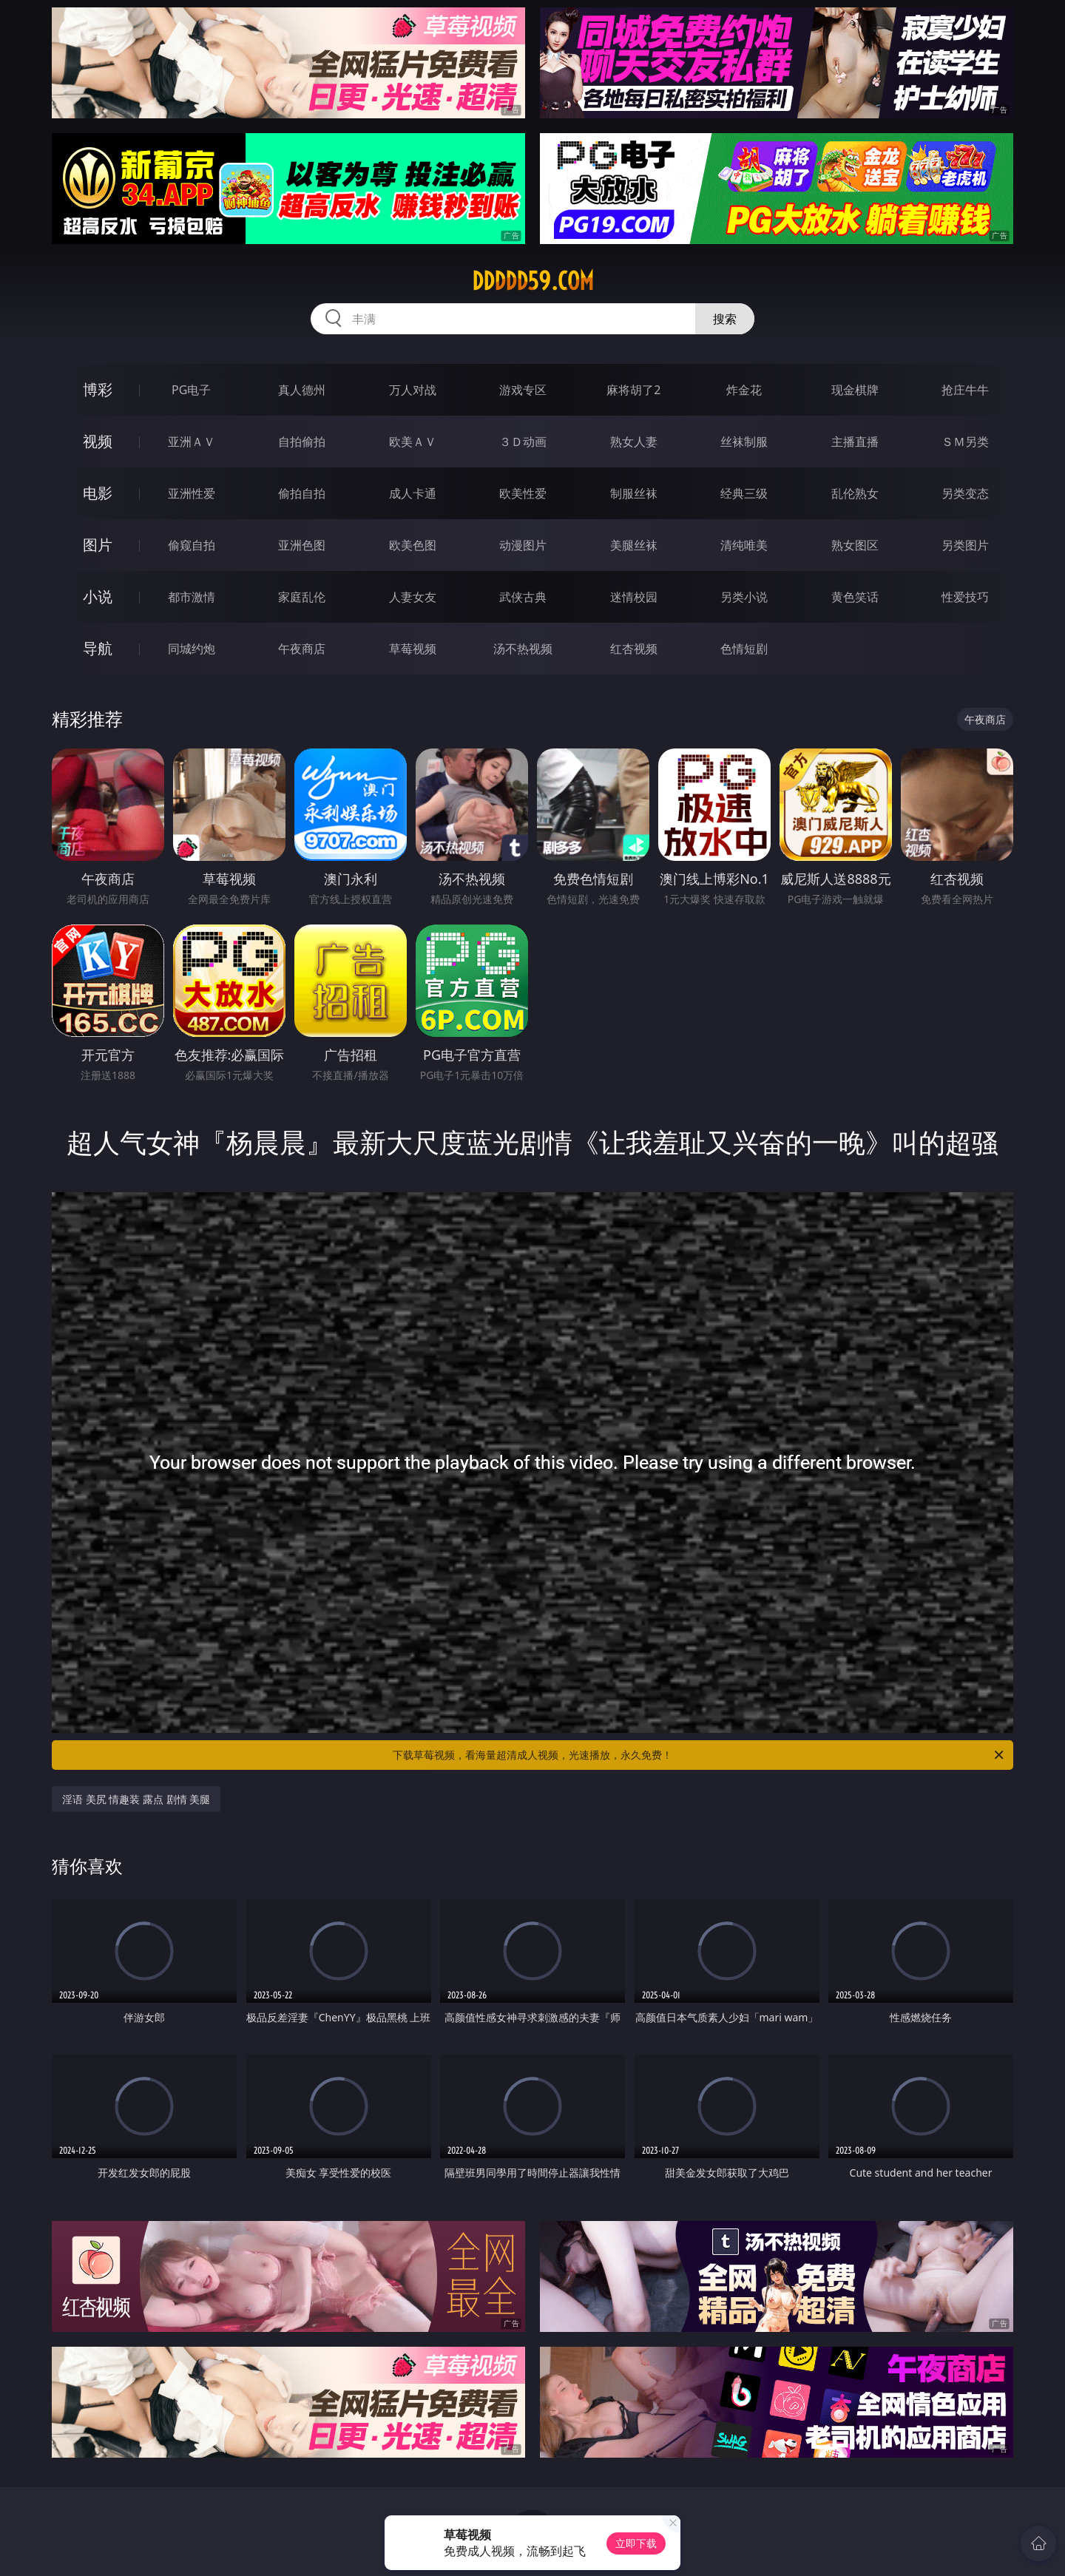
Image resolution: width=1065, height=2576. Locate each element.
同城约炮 (191, 648)
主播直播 (855, 441)
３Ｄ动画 (523, 441)
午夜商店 (301, 648)
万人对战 (412, 390)
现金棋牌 (855, 390)
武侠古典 (523, 597)
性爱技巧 (965, 597)
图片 (97, 545)
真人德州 (301, 390)
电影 (97, 493)
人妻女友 (412, 597)
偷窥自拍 (191, 545)
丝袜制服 (744, 441)
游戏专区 (523, 390)
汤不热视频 (522, 648)
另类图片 (965, 545)
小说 (97, 596)
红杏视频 (633, 648)
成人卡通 (412, 493)
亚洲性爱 (191, 493)
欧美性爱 (523, 493)
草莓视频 (412, 648)
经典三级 (744, 493)
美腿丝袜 (633, 545)
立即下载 (636, 2543)
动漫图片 (523, 545)
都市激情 (191, 597)
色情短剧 (744, 648)
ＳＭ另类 (965, 441)
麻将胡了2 (633, 390)
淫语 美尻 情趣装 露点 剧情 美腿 (136, 1799)
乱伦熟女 (855, 493)
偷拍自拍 (301, 493)
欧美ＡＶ (412, 441)
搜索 (725, 319)
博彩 (97, 389)
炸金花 (744, 390)
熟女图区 (855, 545)
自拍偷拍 (301, 441)
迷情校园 (633, 597)
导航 (97, 648)
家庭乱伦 (301, 597)
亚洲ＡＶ (191, 441)
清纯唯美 (744, 545)
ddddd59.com (533, 281)
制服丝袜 (633, 493)
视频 (97, 441)
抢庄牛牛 (965, 390)
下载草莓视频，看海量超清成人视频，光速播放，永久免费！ (699, 1755)
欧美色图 (412, 545)
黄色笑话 (855, 597)
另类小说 (744, 597)
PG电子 (191, 390)
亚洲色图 (301, 545)
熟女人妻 (633, 441)
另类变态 (965, 493)
